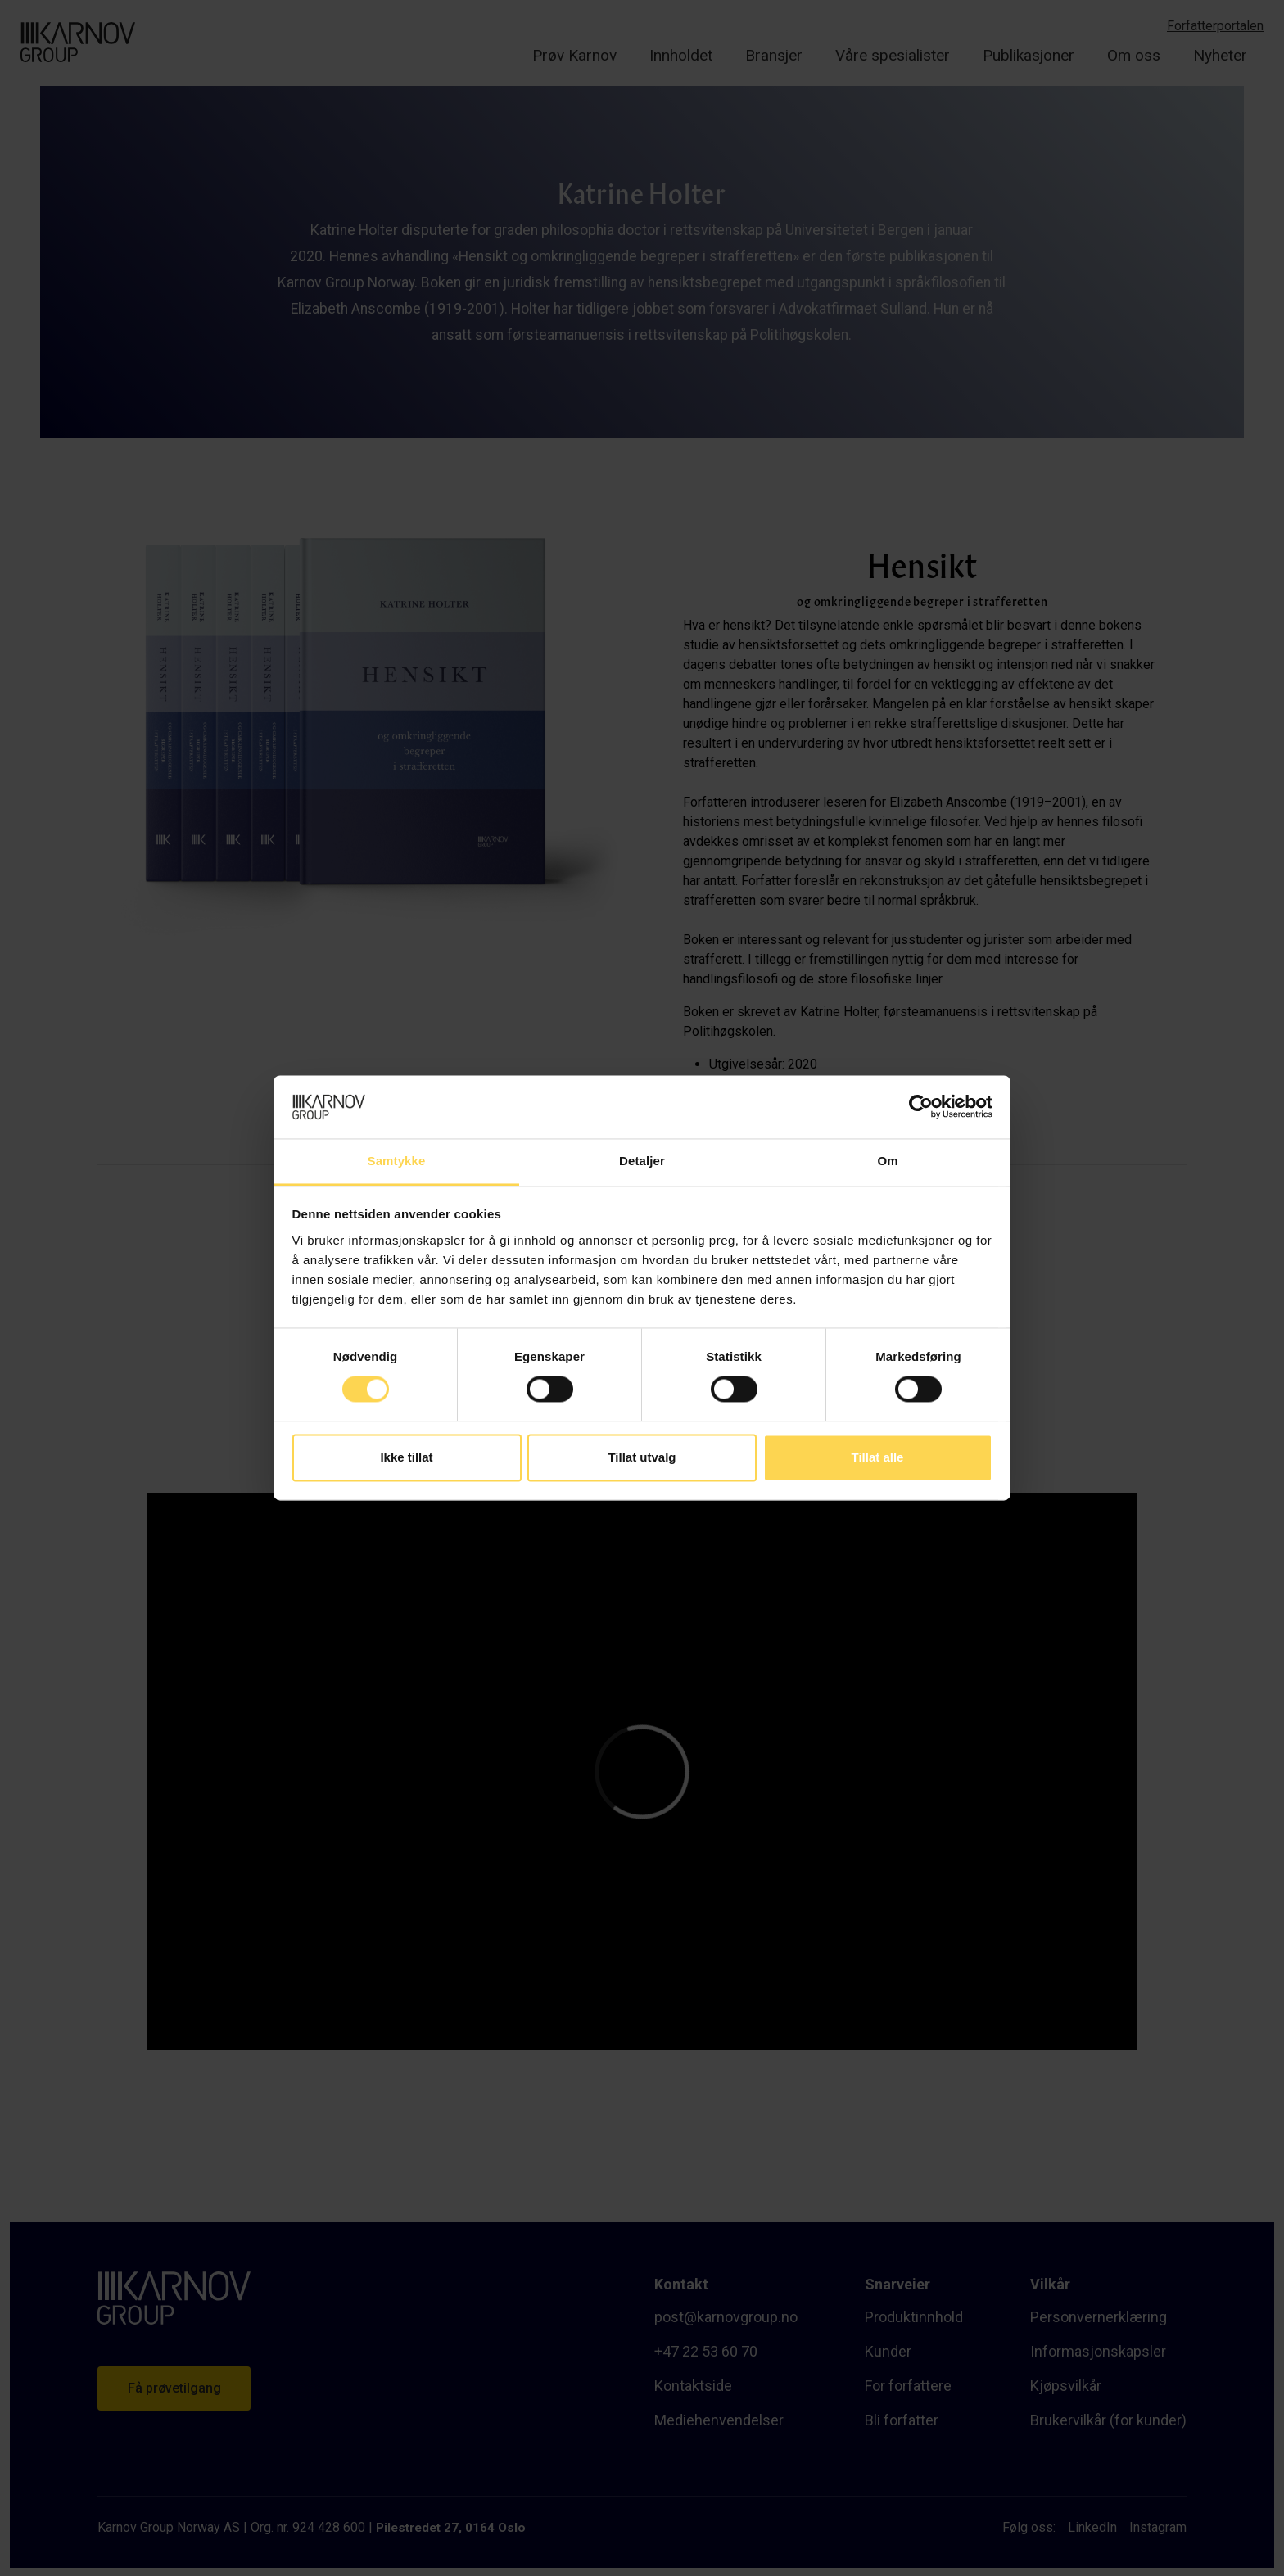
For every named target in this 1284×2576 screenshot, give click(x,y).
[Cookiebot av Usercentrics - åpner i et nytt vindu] (920, 1107)
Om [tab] (887, 1161)
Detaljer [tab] (642, 1161)
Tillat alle (878, 1457)
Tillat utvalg (642, 1457)
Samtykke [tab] (397, 1161)
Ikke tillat (406, 1457)
